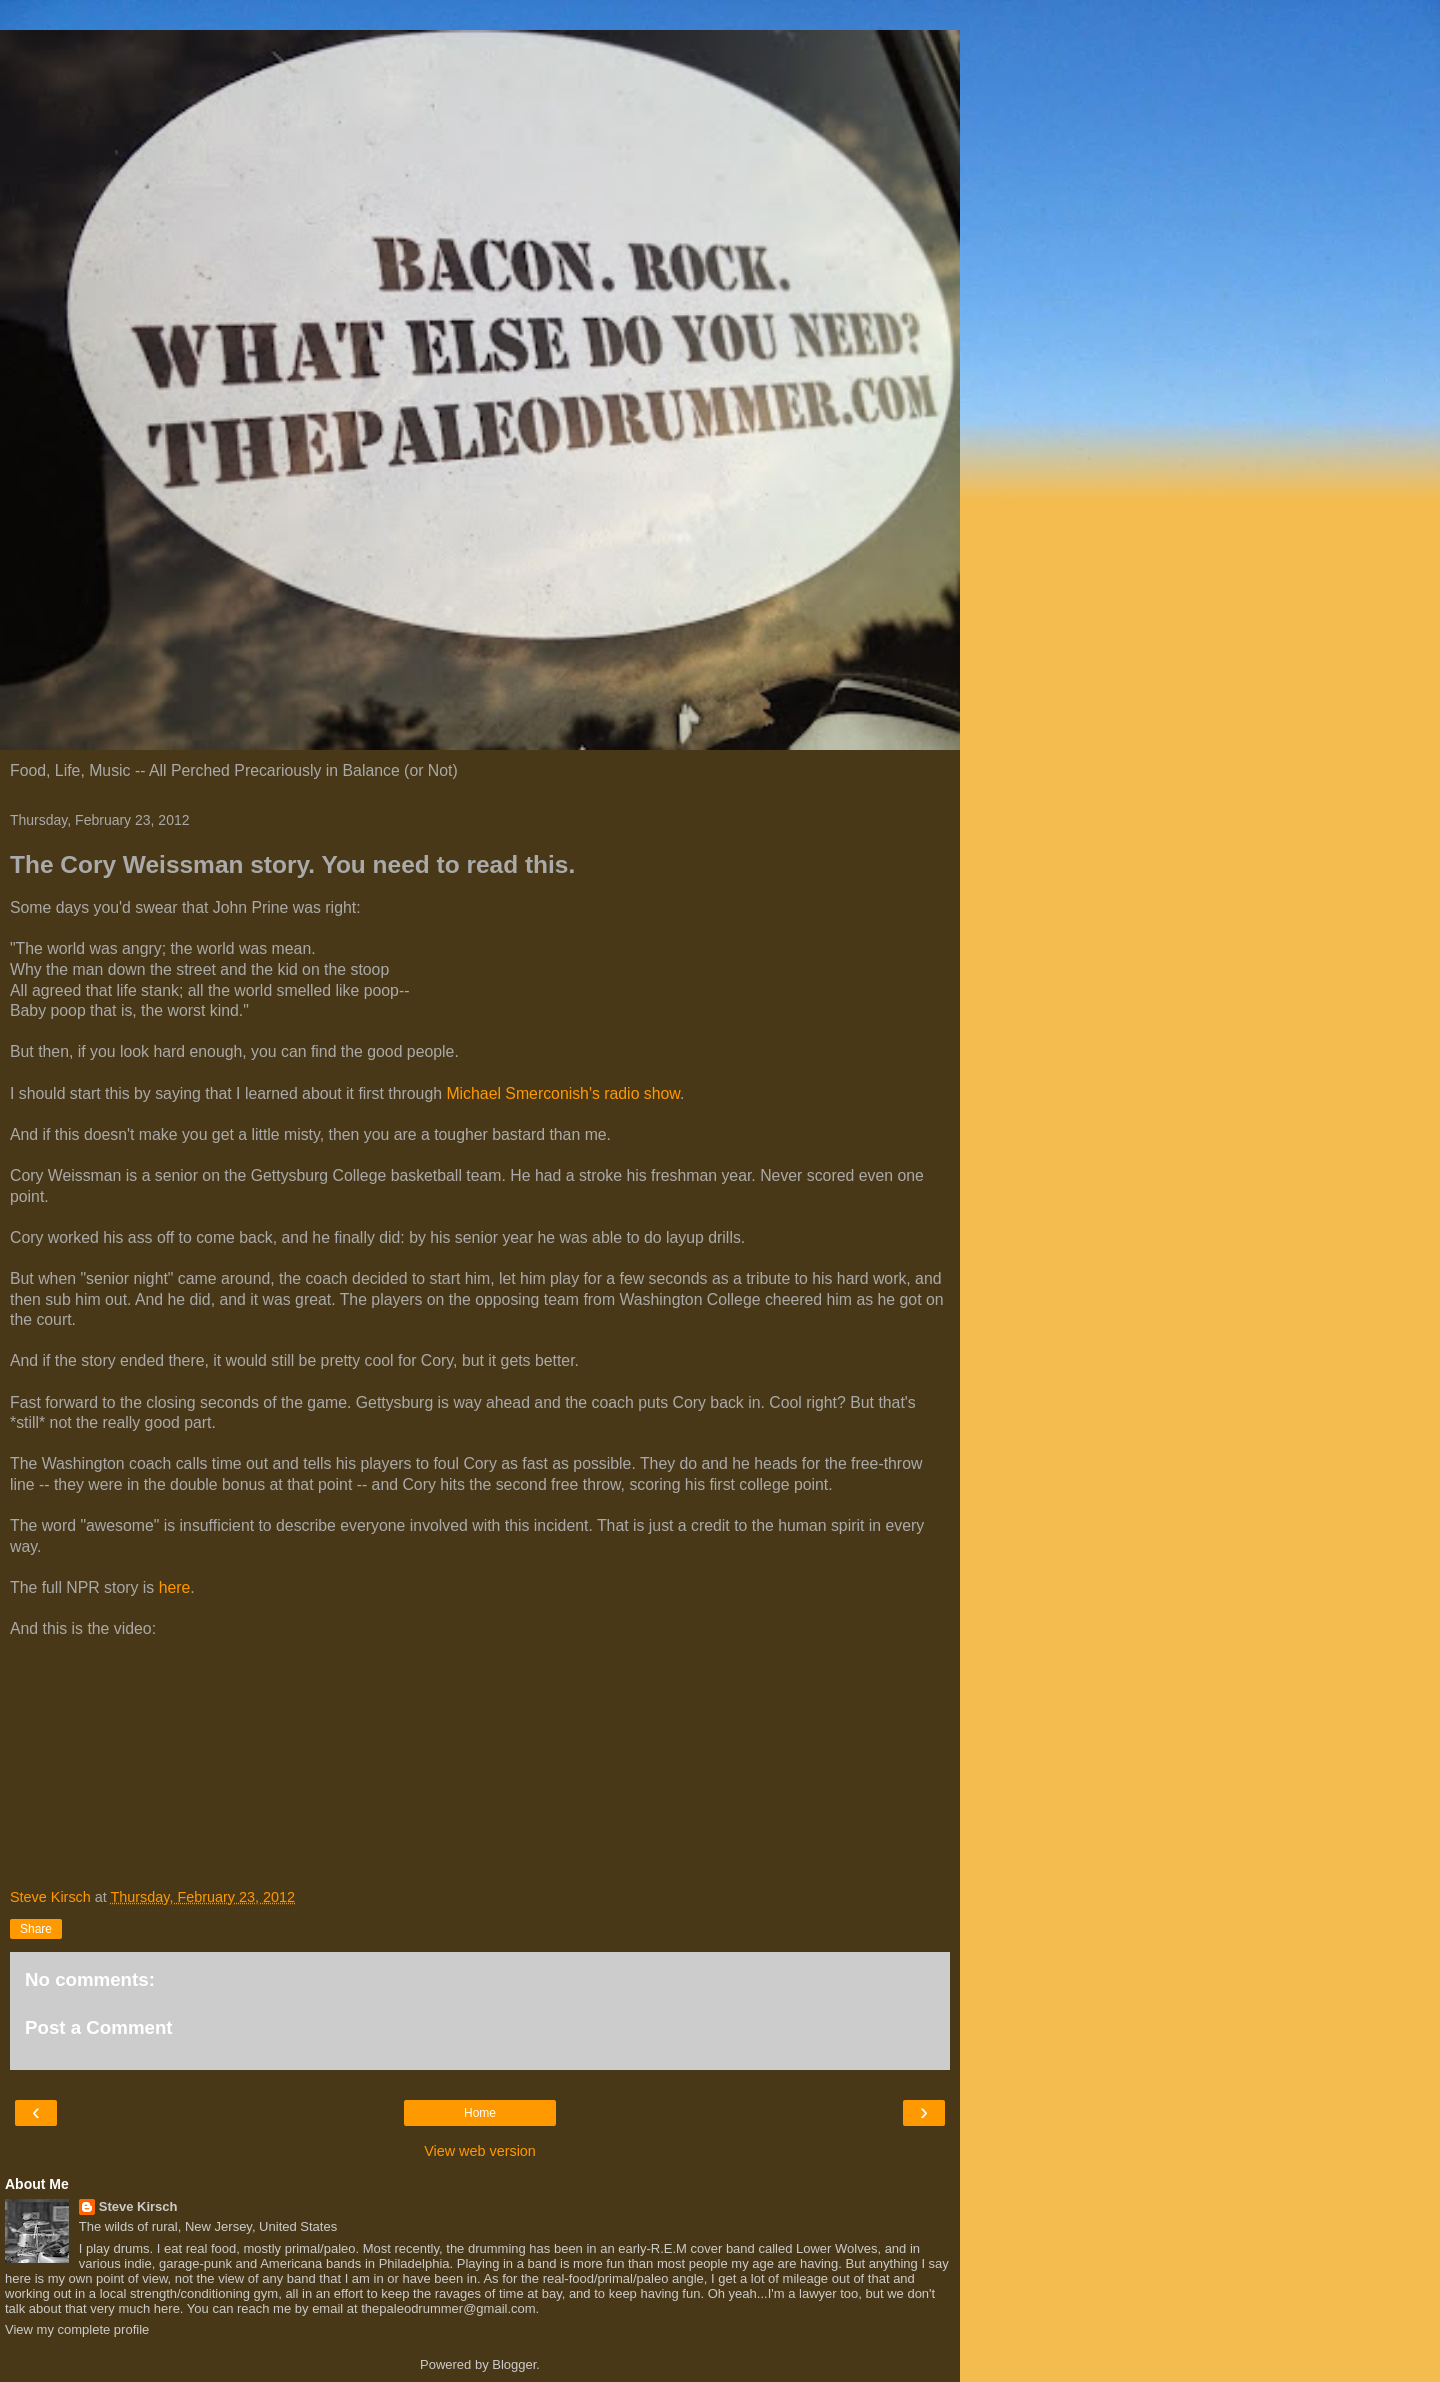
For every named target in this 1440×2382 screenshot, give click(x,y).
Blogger (514, 2364)
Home (480, 2113)
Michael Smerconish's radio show (563, 1093)
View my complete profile (77, 2329)
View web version (480, 2151)
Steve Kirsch (138, 2206)
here (175, 1587)
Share (36, 1929)
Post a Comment (99, 2027)
